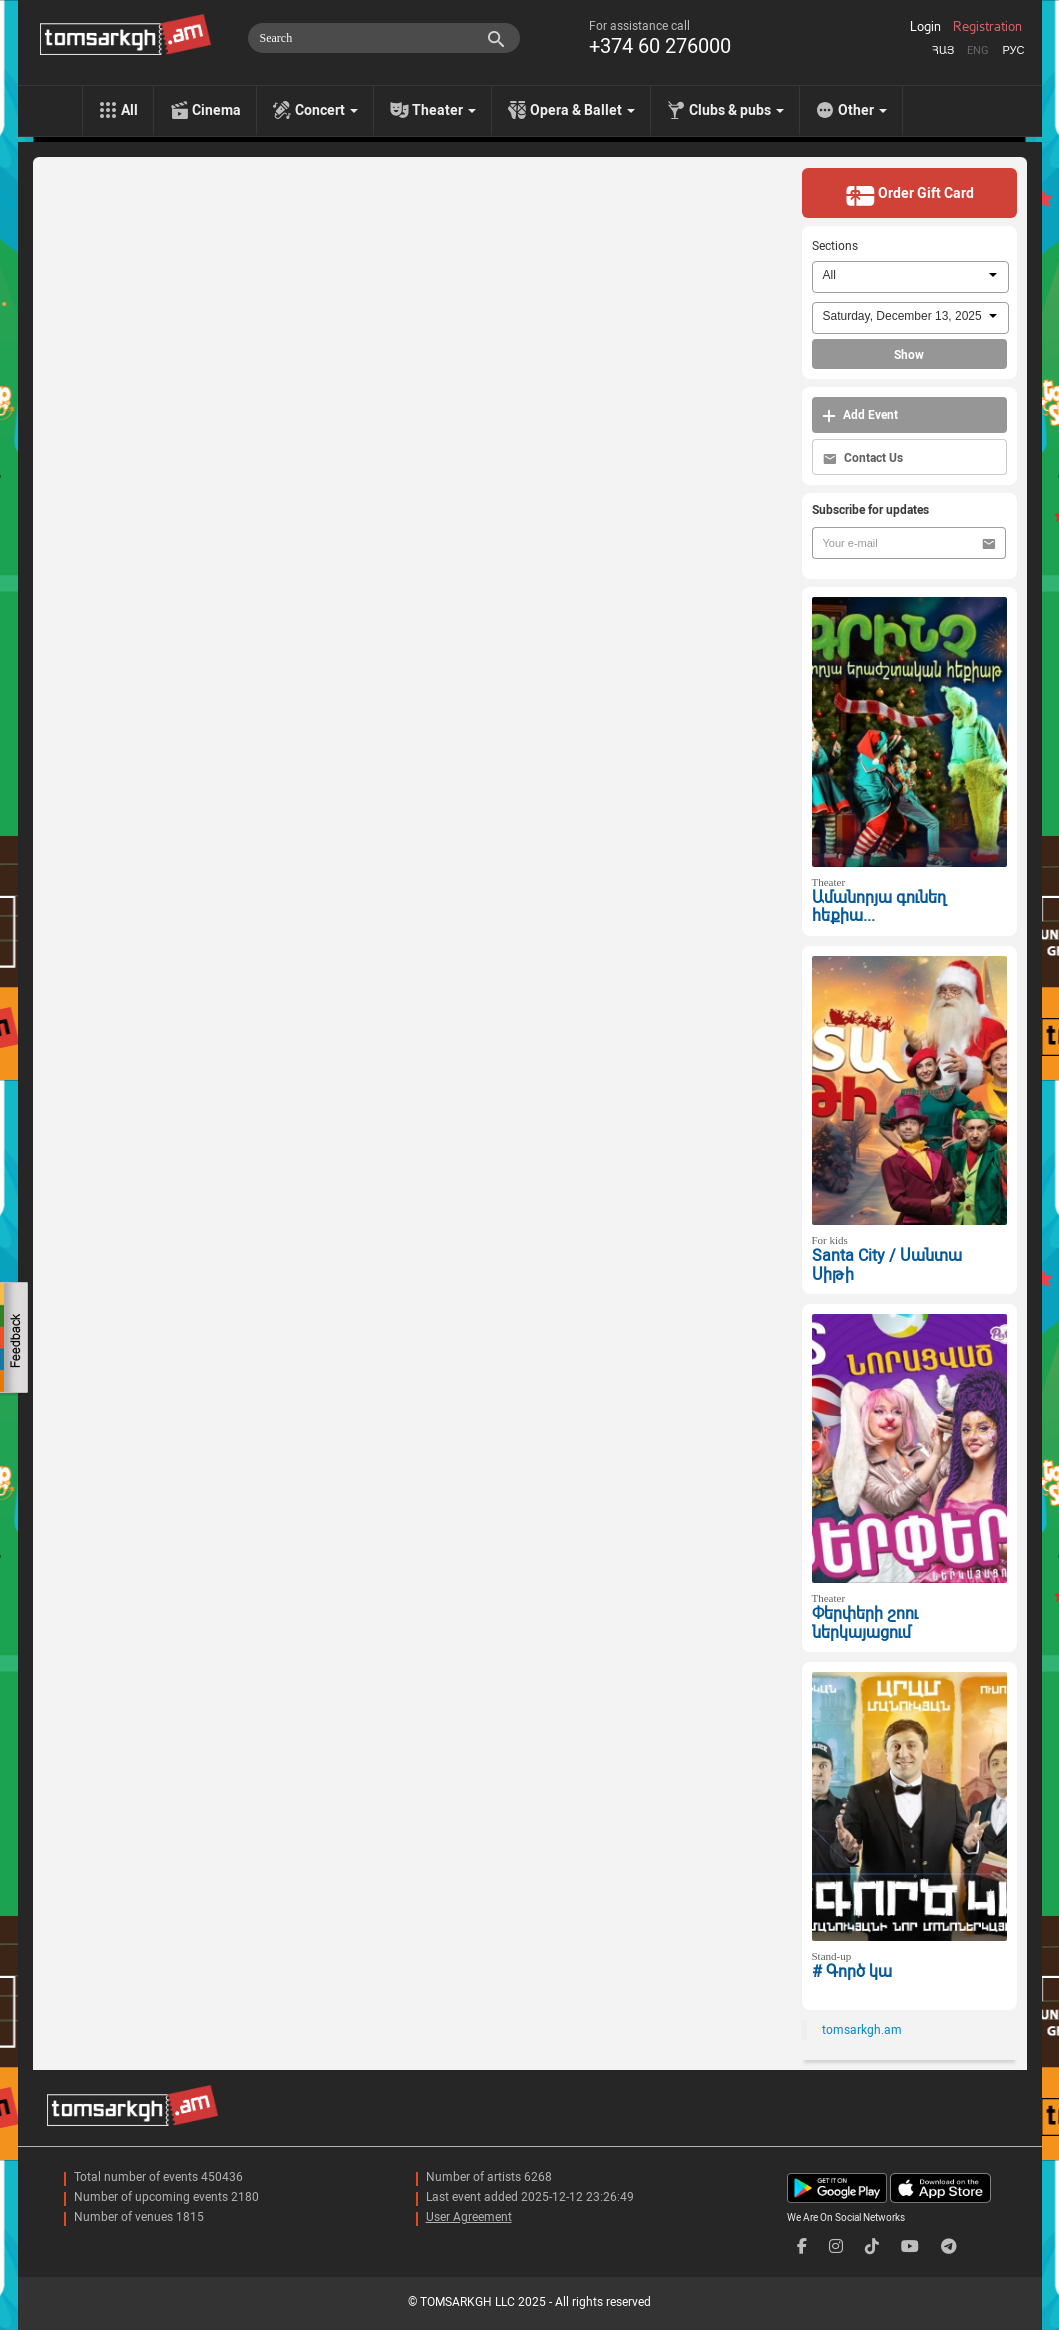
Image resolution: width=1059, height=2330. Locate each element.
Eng (978, 50)
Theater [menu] (444, 110)
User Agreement (469, 2217)
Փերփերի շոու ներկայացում (865, 1623)
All (129, 110)
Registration (987, 27)
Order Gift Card (909, 195)
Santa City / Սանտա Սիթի (887, 1265)
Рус (1013, 50)
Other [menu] (862, 110)
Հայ (943, 50)
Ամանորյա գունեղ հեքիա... (879, 907)
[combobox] (910, 277)
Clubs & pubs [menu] (736, 110)
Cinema (216, 110)
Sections (835, 246)
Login (925, 27)
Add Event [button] (860, 415)
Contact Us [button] (863, 458)
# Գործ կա (852, 1971)
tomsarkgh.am (862, 2030)
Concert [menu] (326, 110)
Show (909, 355)
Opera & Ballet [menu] (582, 110)
